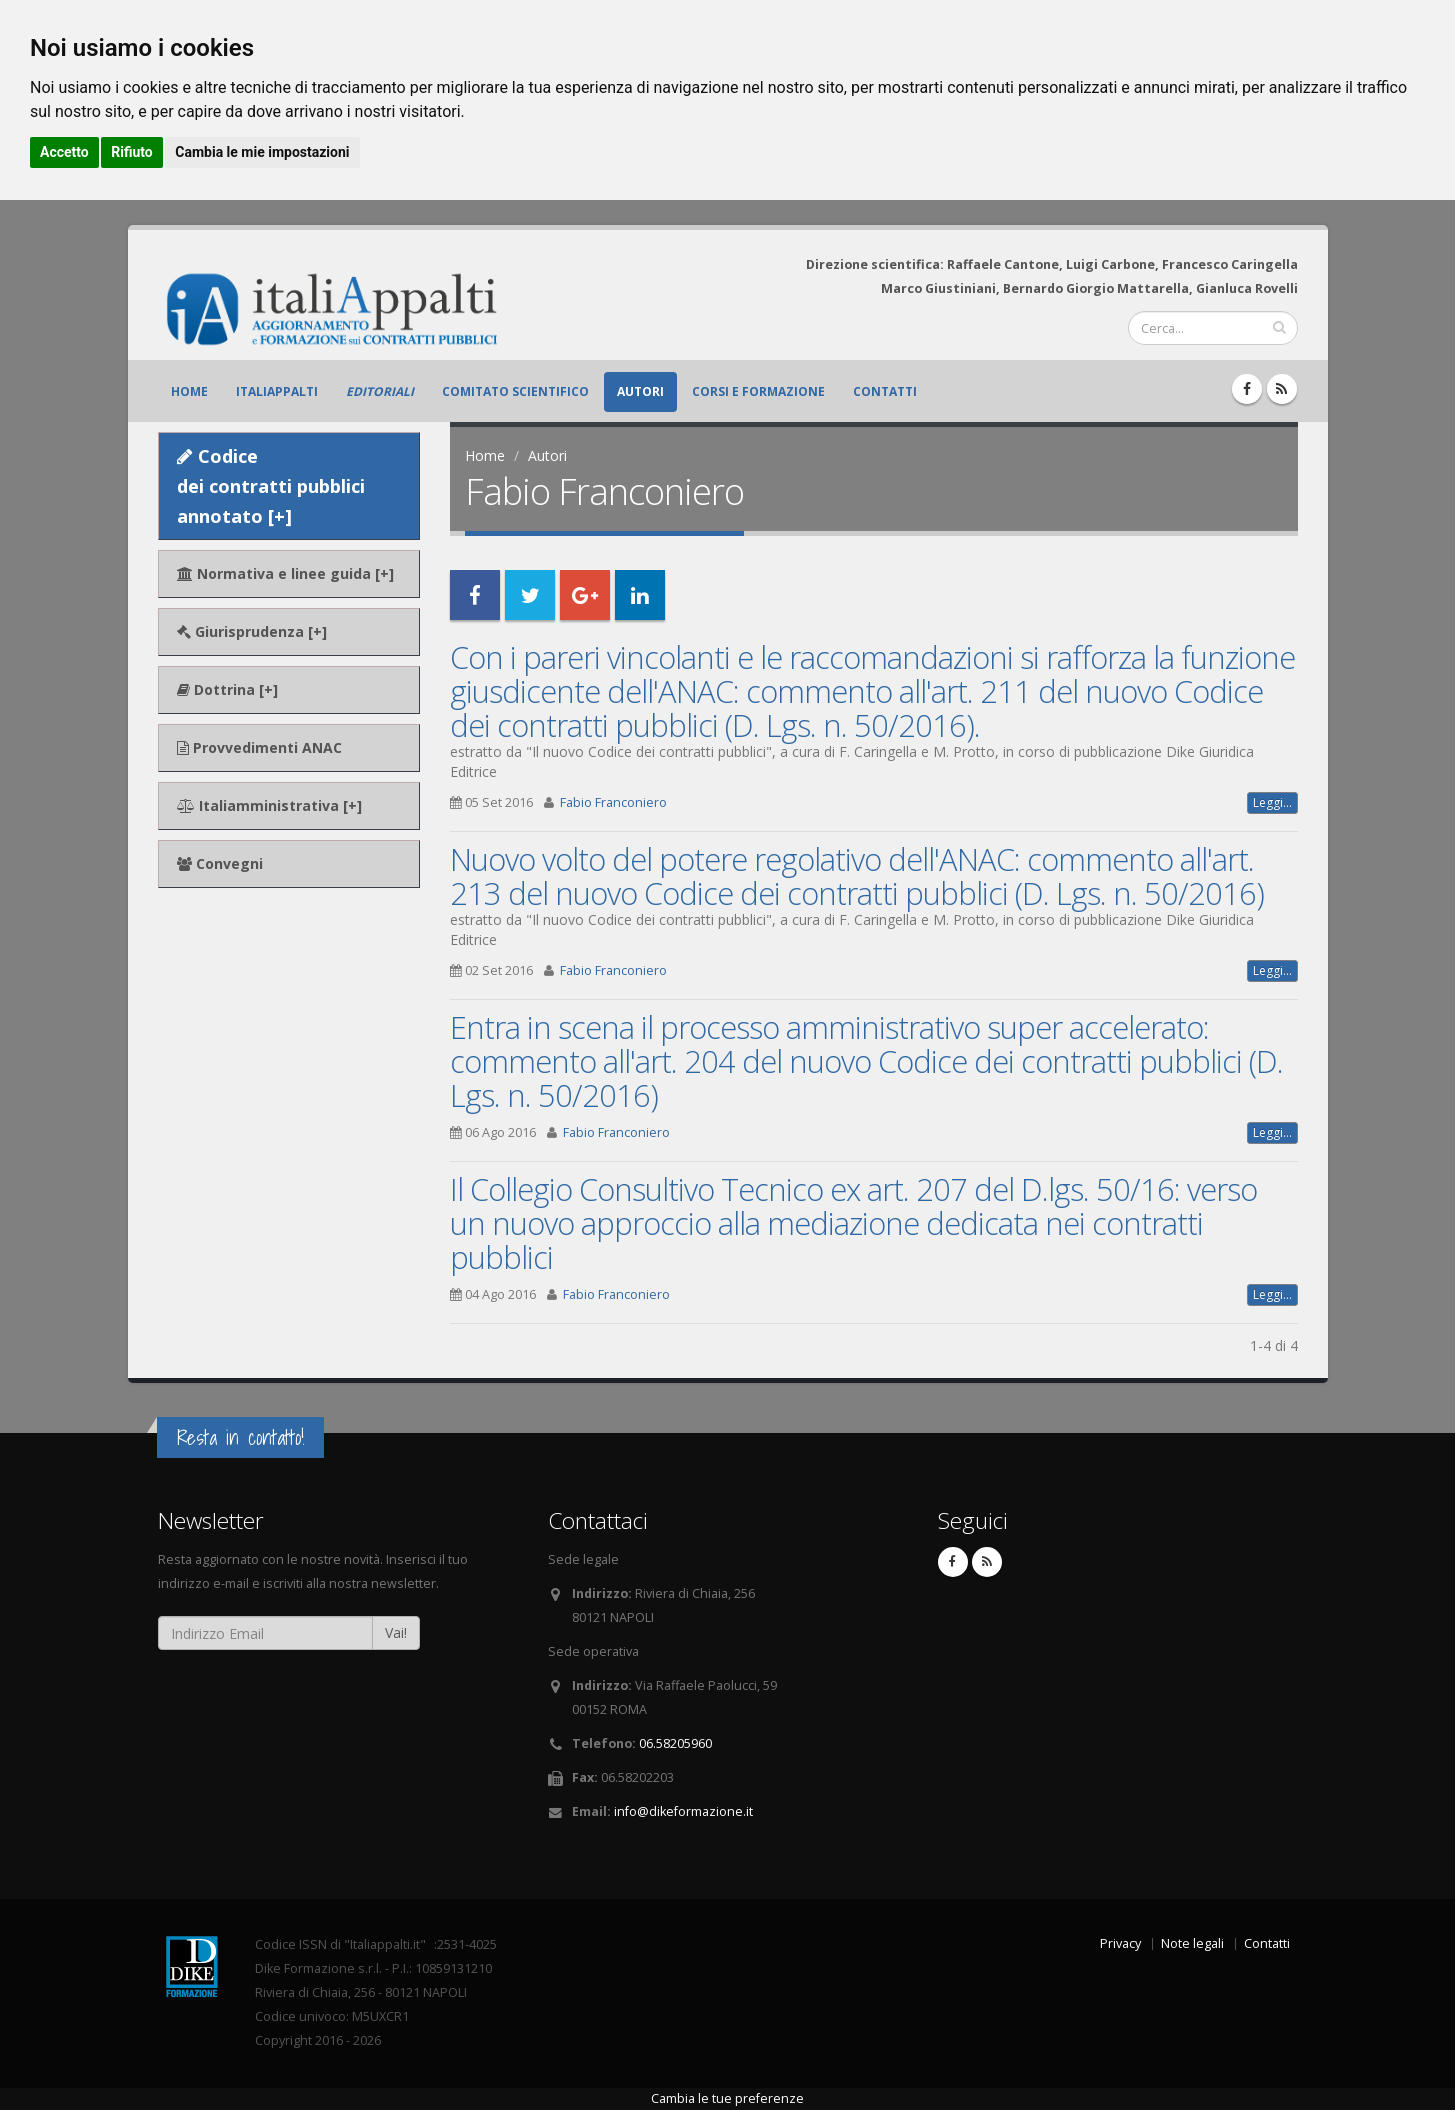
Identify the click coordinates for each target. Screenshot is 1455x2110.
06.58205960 (675, 1743)
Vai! (396, 1632)
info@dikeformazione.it (683, 1811)
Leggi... (1272, 802)
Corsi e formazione (758, 391)
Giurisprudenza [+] (252, 631)
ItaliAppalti (277, 391)
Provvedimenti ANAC (259, 747)
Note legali (1192, 1943)
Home (189, 391)
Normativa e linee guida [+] (285, 573)
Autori (640, 391)
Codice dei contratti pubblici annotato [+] (271, 486)
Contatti (885, 391)
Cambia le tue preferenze (727, 2098)
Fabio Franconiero (613, 802)
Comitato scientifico (515, 391)
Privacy (1120, 1943)
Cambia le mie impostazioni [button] (262, 152)
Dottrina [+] (227, 689)
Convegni (220, 863)
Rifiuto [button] (132, 152)
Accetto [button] (64, 152)
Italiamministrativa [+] (269, 805)
